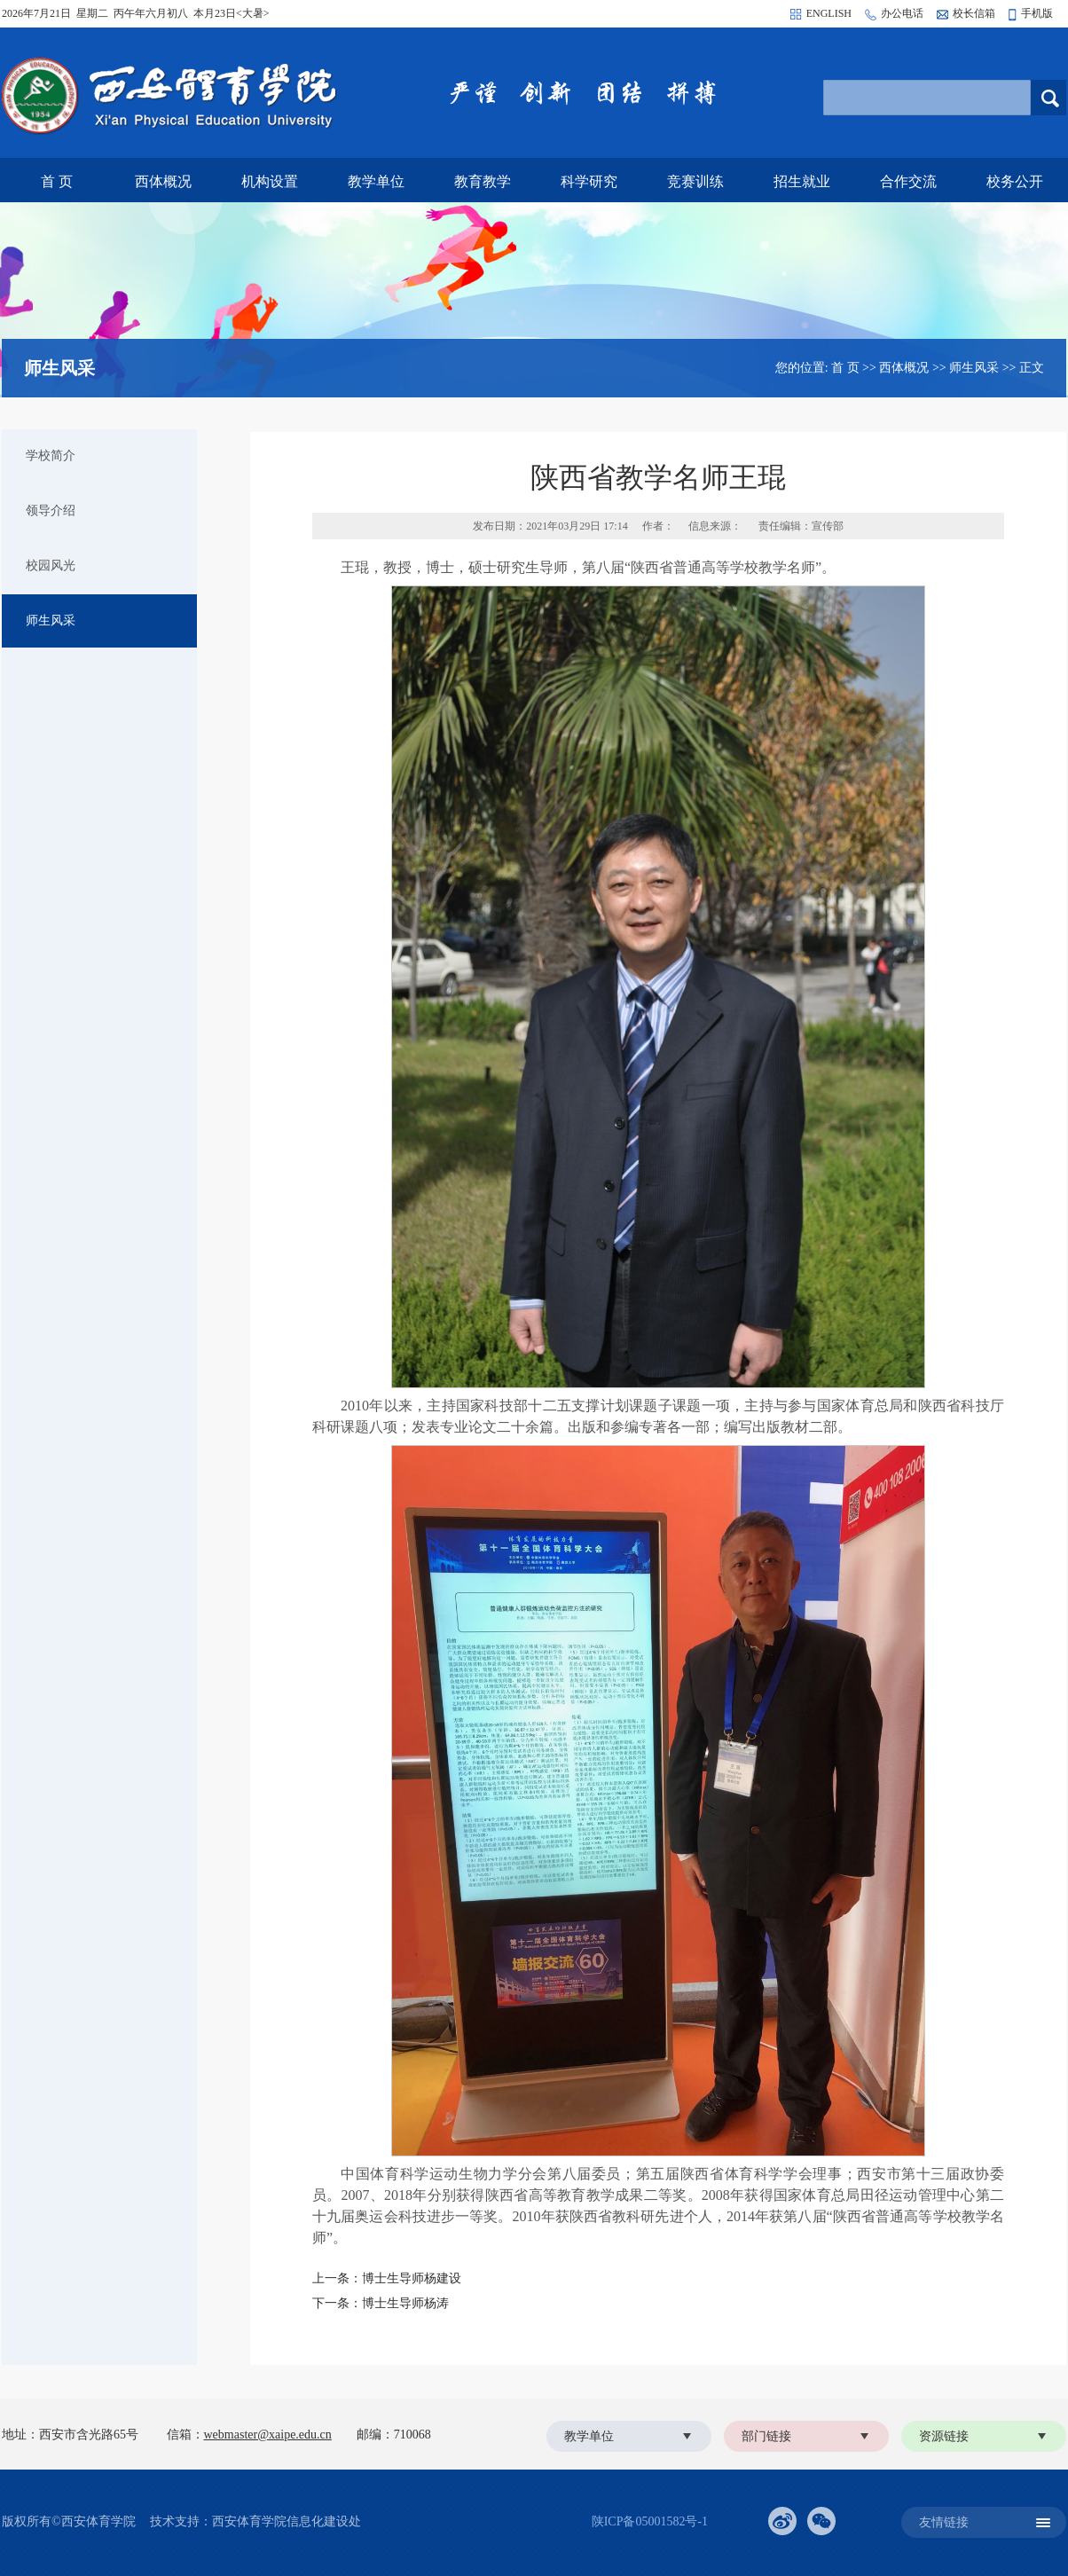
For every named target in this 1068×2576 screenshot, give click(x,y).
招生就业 (802, 181)
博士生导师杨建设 (411, 2278)
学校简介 (50, 455)
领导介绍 (50, 510)
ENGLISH (829, 13)
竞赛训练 (695, 181)
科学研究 (589, 181)
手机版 (1037, 13)
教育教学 (482, 181)
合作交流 (908, 181)
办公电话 (902, 13)
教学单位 (376, 181)
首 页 (57, 181)
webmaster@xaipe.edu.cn (268, 2434)
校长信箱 (974, 13)
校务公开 (1014, 181)
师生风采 (974, 367)
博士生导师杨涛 (405, 2303)
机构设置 (269, 181)
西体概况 (163, 181)
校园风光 (50, 565)
